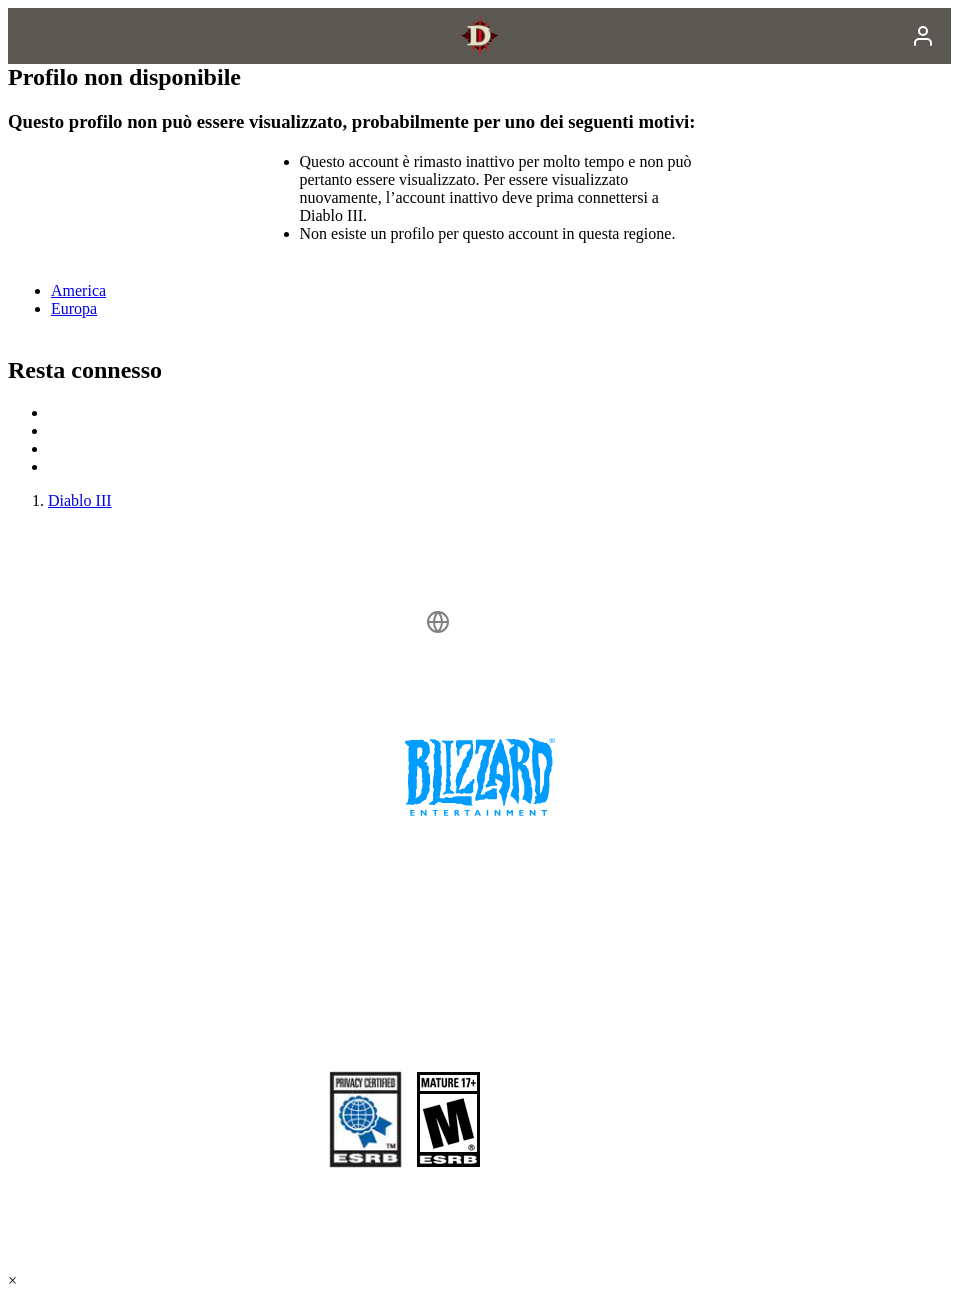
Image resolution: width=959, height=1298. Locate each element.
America (78, 290)
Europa (74, 308)
